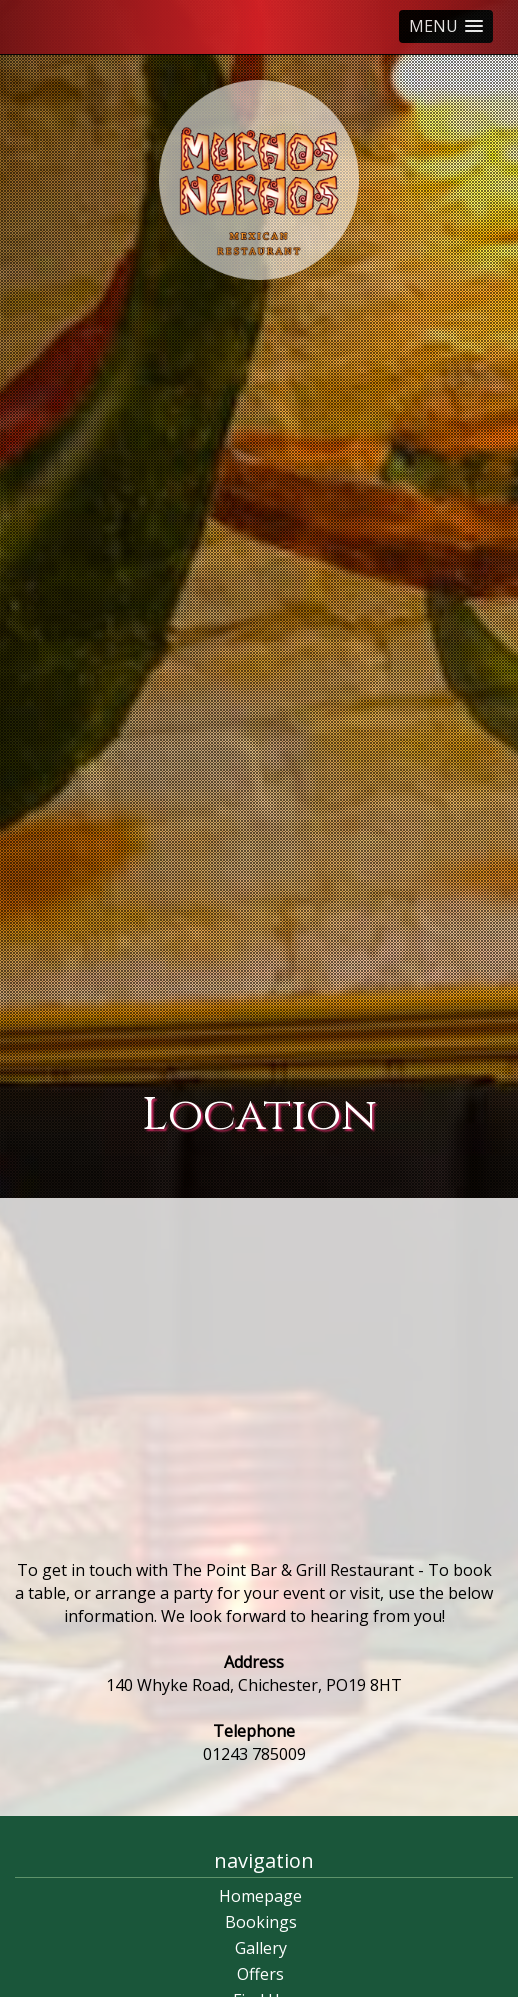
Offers (260, 1974)
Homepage (260, 1896)
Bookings (261, 1922)
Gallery (261, 1948)
